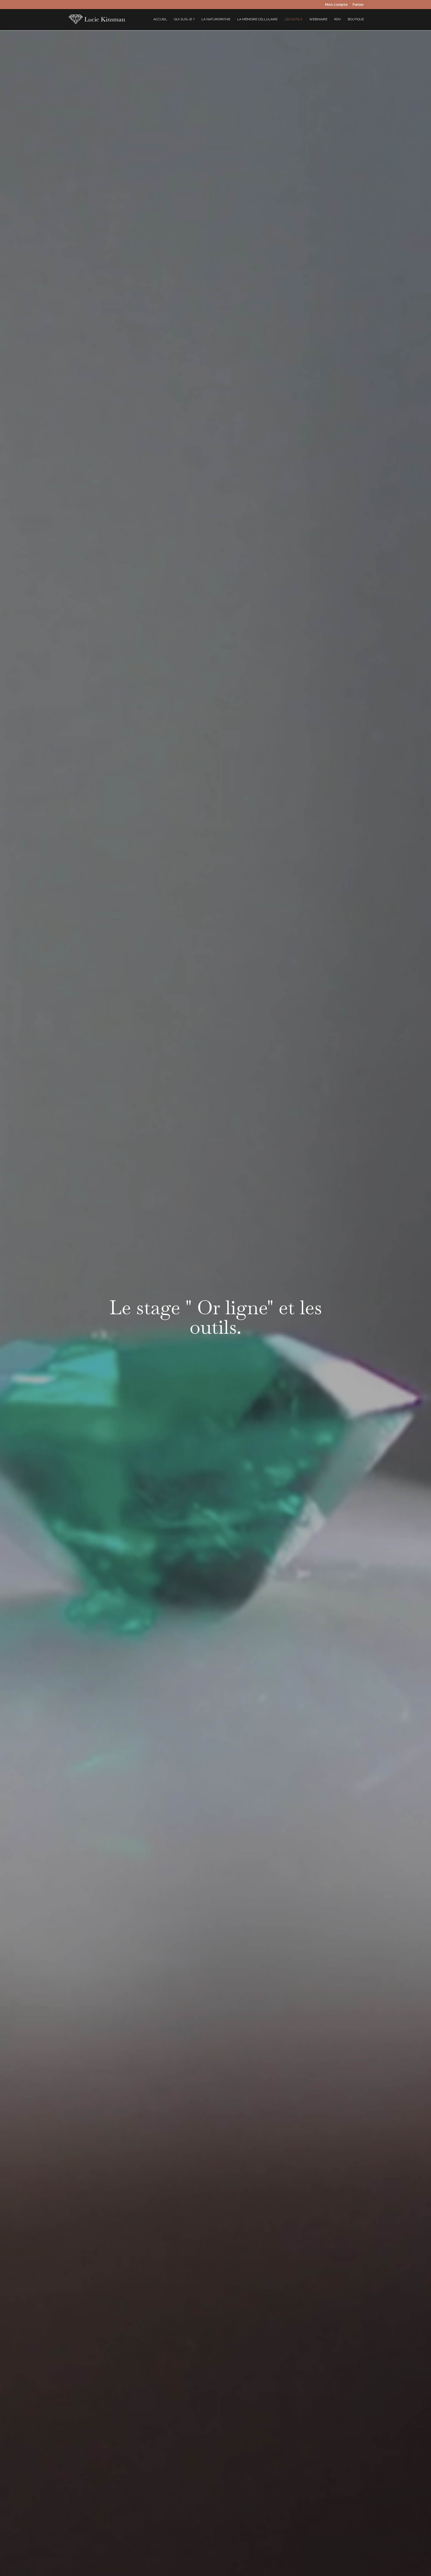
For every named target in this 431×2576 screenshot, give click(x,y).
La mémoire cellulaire (257, 19)
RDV (337, 19)
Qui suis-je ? (184, 19)
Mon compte (336, 5)
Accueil (160, 19)
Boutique (356, 19)
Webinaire (318, 19)
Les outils (293, 19)
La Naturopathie (215, 19)
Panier (358, 5)
